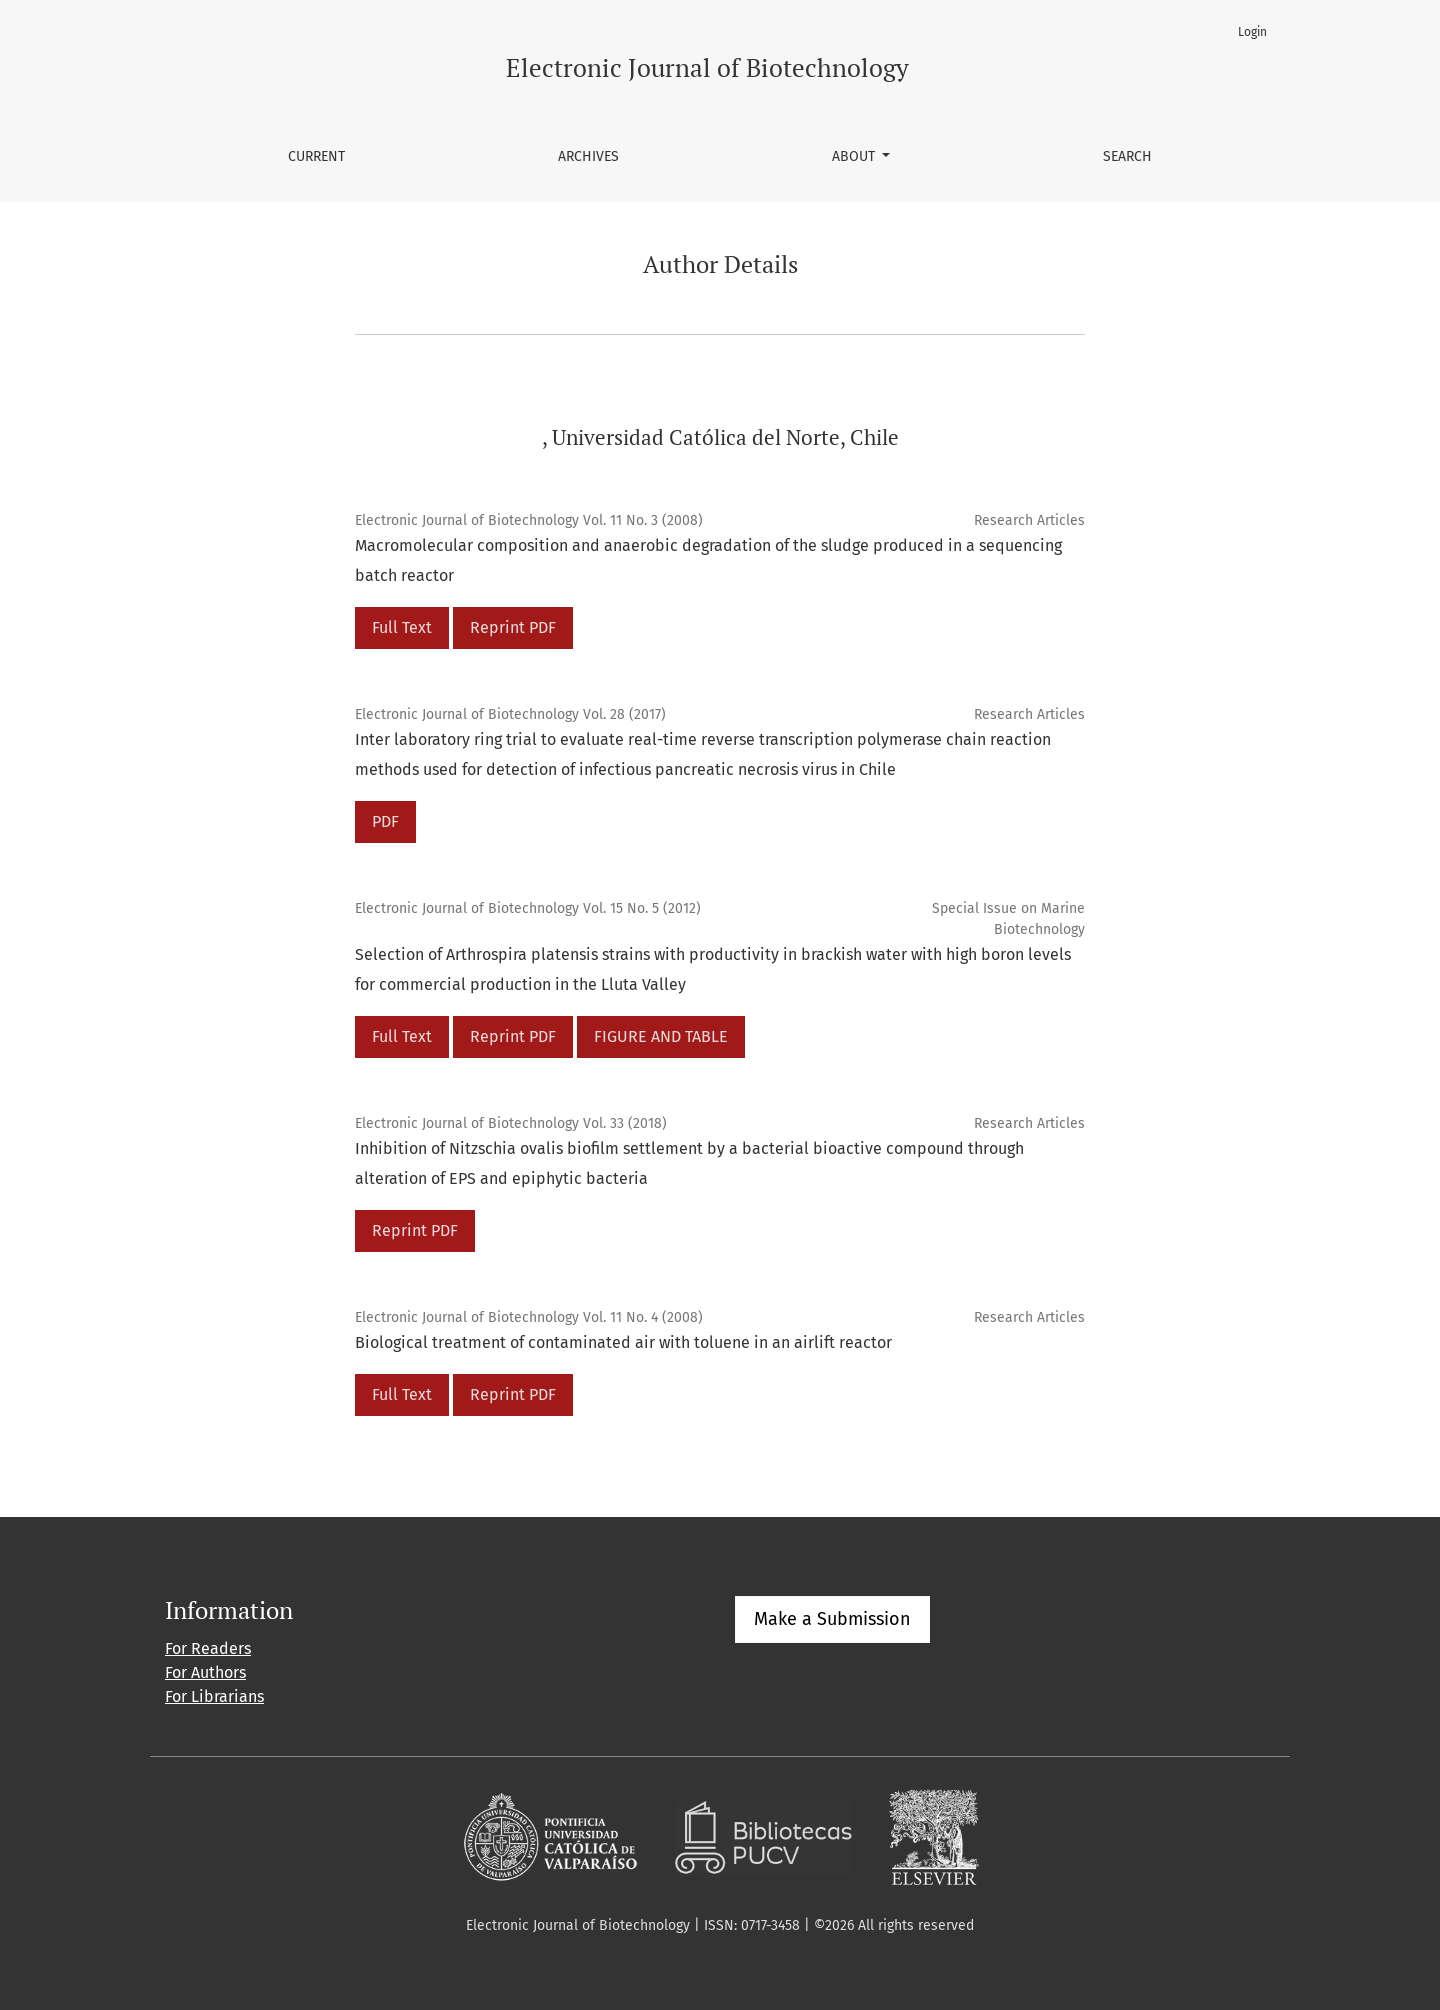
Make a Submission (832, 1619)
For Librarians (214, 1696)
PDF (385, 821)
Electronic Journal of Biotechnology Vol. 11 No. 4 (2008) (529, 1317)
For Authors (205, 1672)
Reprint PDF (513, 627)
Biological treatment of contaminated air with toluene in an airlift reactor (623, 1342)
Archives (588, 156)
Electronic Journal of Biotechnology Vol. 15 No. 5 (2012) (528, 908)
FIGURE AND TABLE (661, 1036)
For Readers (208, 1648)
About (855, 156)
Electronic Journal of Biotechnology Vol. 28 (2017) (510, 714)
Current (316, 156)
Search (1127, 156)
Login (1252, 32)
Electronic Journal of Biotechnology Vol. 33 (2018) (511, 1123)
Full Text (402, 627)
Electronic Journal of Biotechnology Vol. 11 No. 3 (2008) (529, 520)
